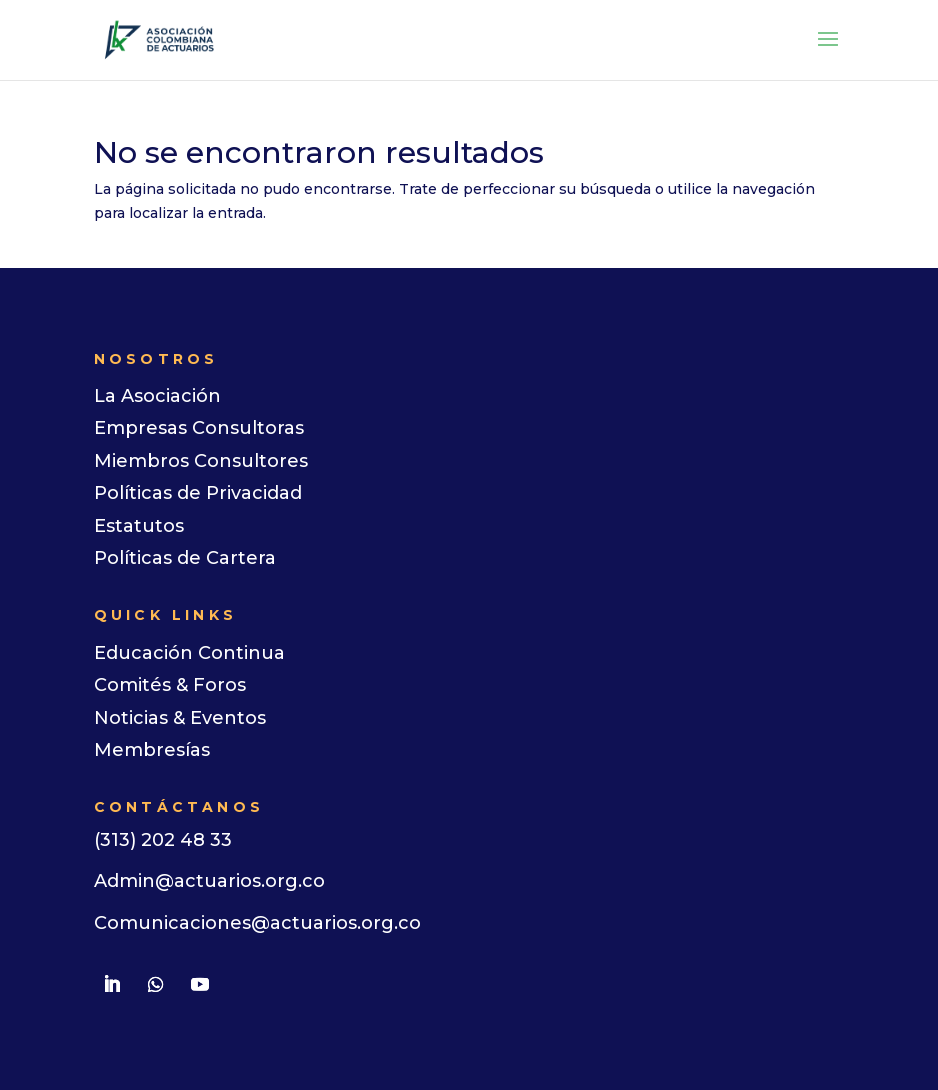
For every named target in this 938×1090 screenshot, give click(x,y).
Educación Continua (189, 653)
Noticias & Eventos (180, 718)
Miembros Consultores (201, 461)
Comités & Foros (170, 685)
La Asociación (157, 396)
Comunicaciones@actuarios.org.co (257, 923)
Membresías (152, 750)
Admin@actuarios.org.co (209, 881)
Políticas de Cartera (185, 558)
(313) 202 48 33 (163, 840)
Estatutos (139, 526)
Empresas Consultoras (199, 428)
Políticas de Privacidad (198, 493)
